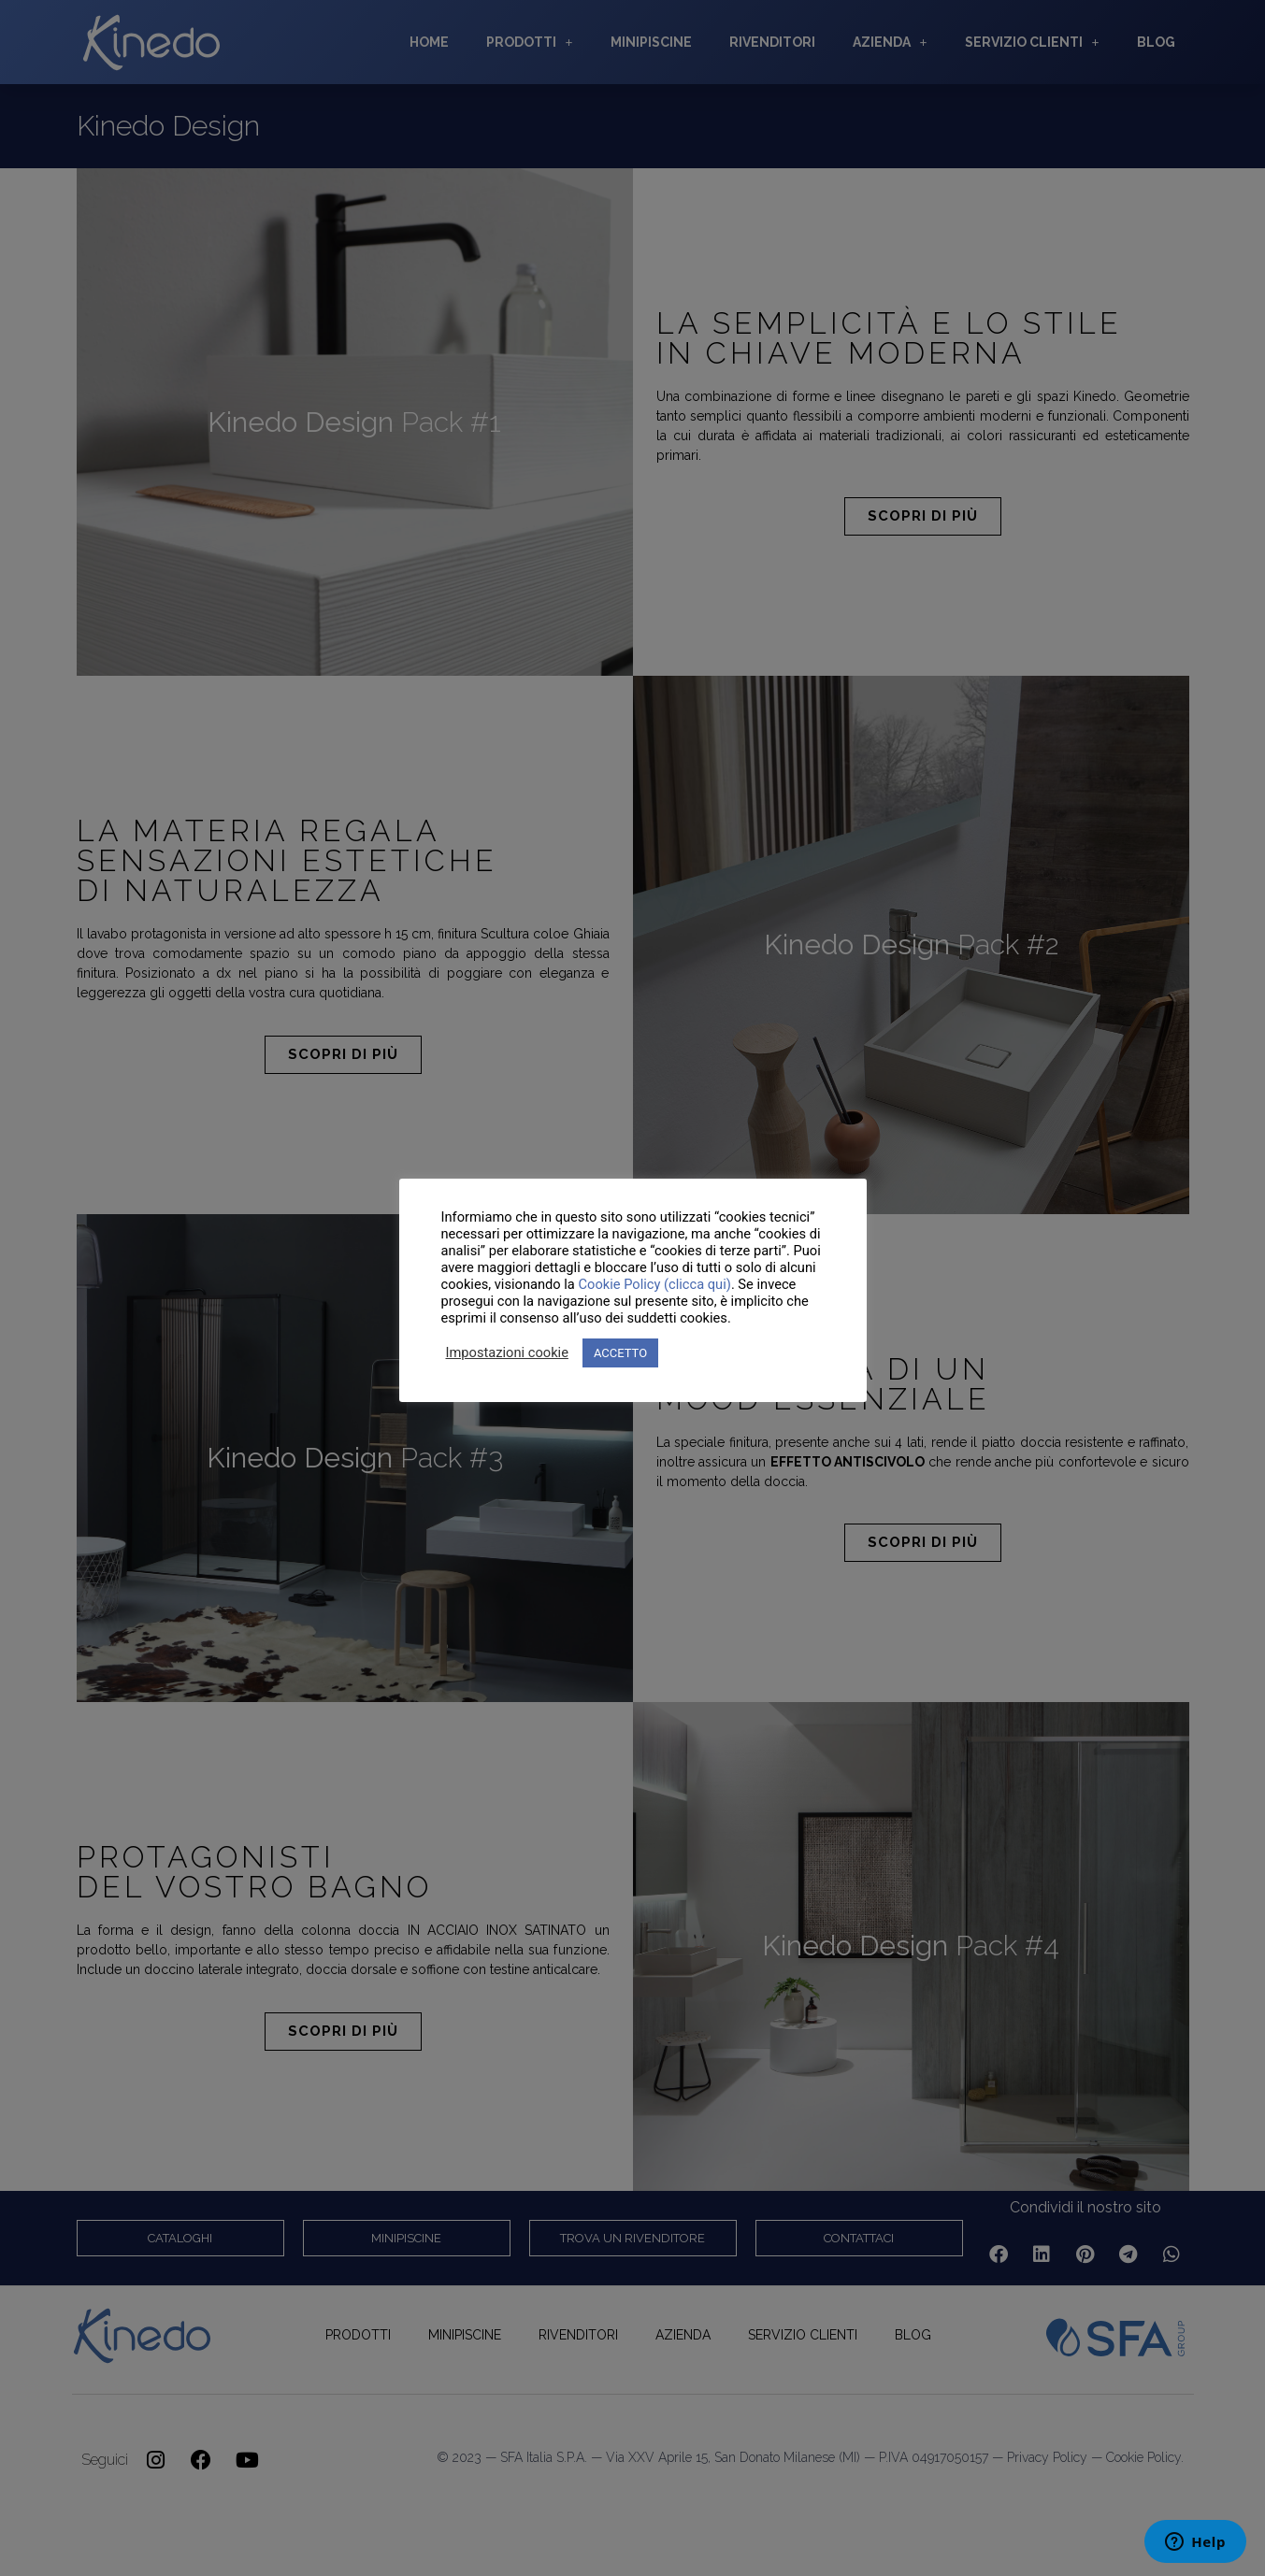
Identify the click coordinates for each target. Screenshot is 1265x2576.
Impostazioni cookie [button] (507, 1352)
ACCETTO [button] (620, 1353)
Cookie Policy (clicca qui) (654, 1284)
